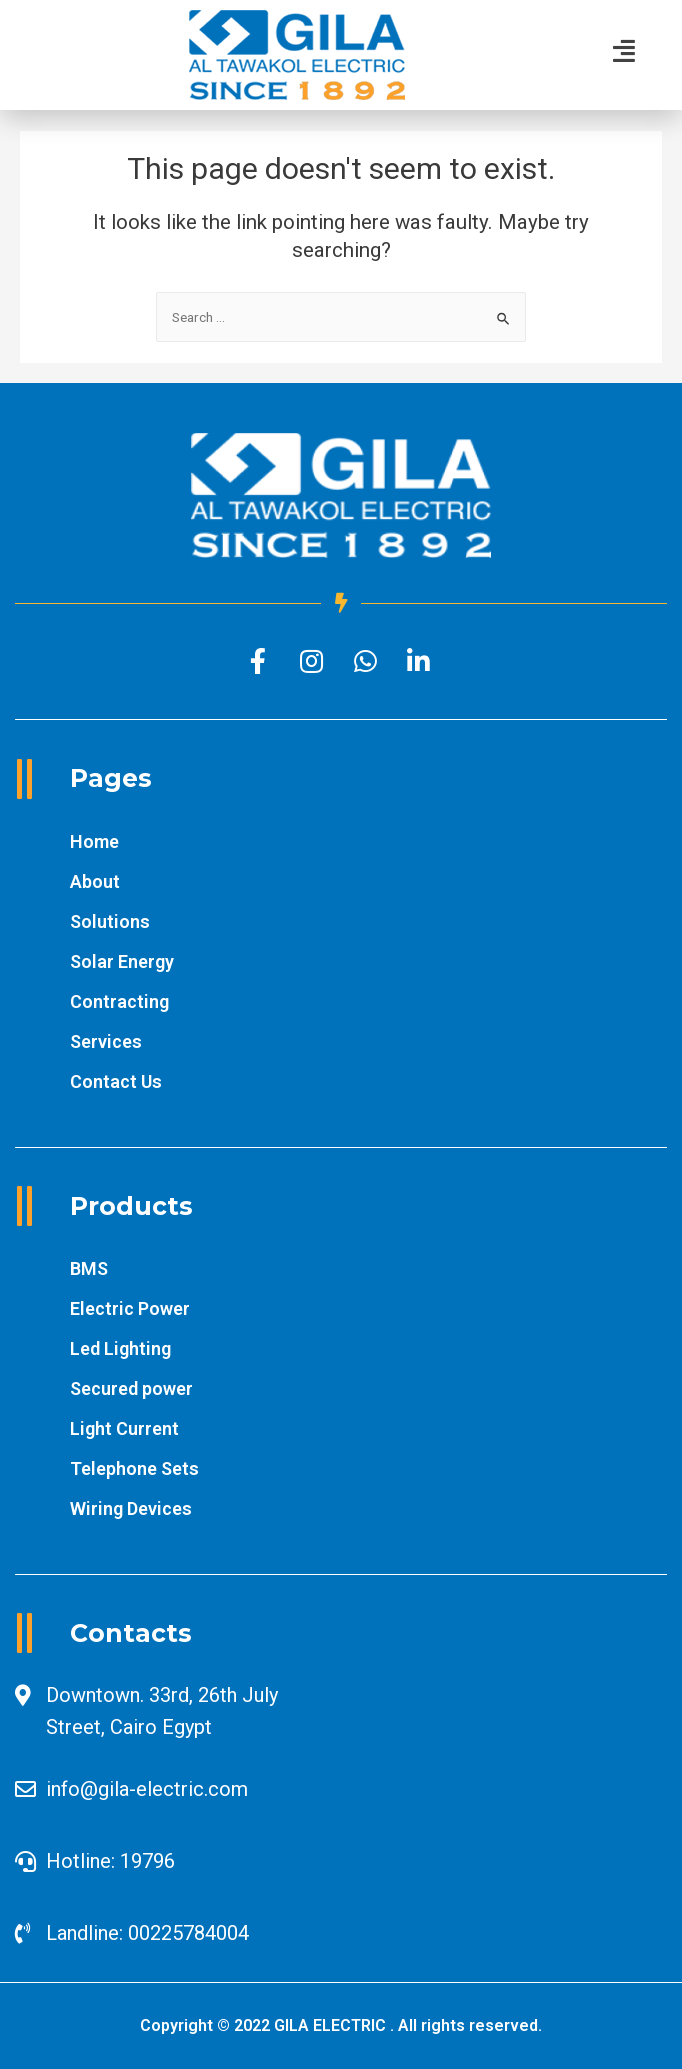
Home (94, 841)
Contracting (119, 1001)
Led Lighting (120, 1348)
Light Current (124, 1428)
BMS (89, 1268)
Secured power (131, 1388)
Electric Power (130, 1308)
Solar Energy (122, 961)
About (95, 881)
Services (106, 1041)
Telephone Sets (134, 1468)
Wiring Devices (131, 1508)
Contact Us (116, 1081)
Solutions (110, 921)
